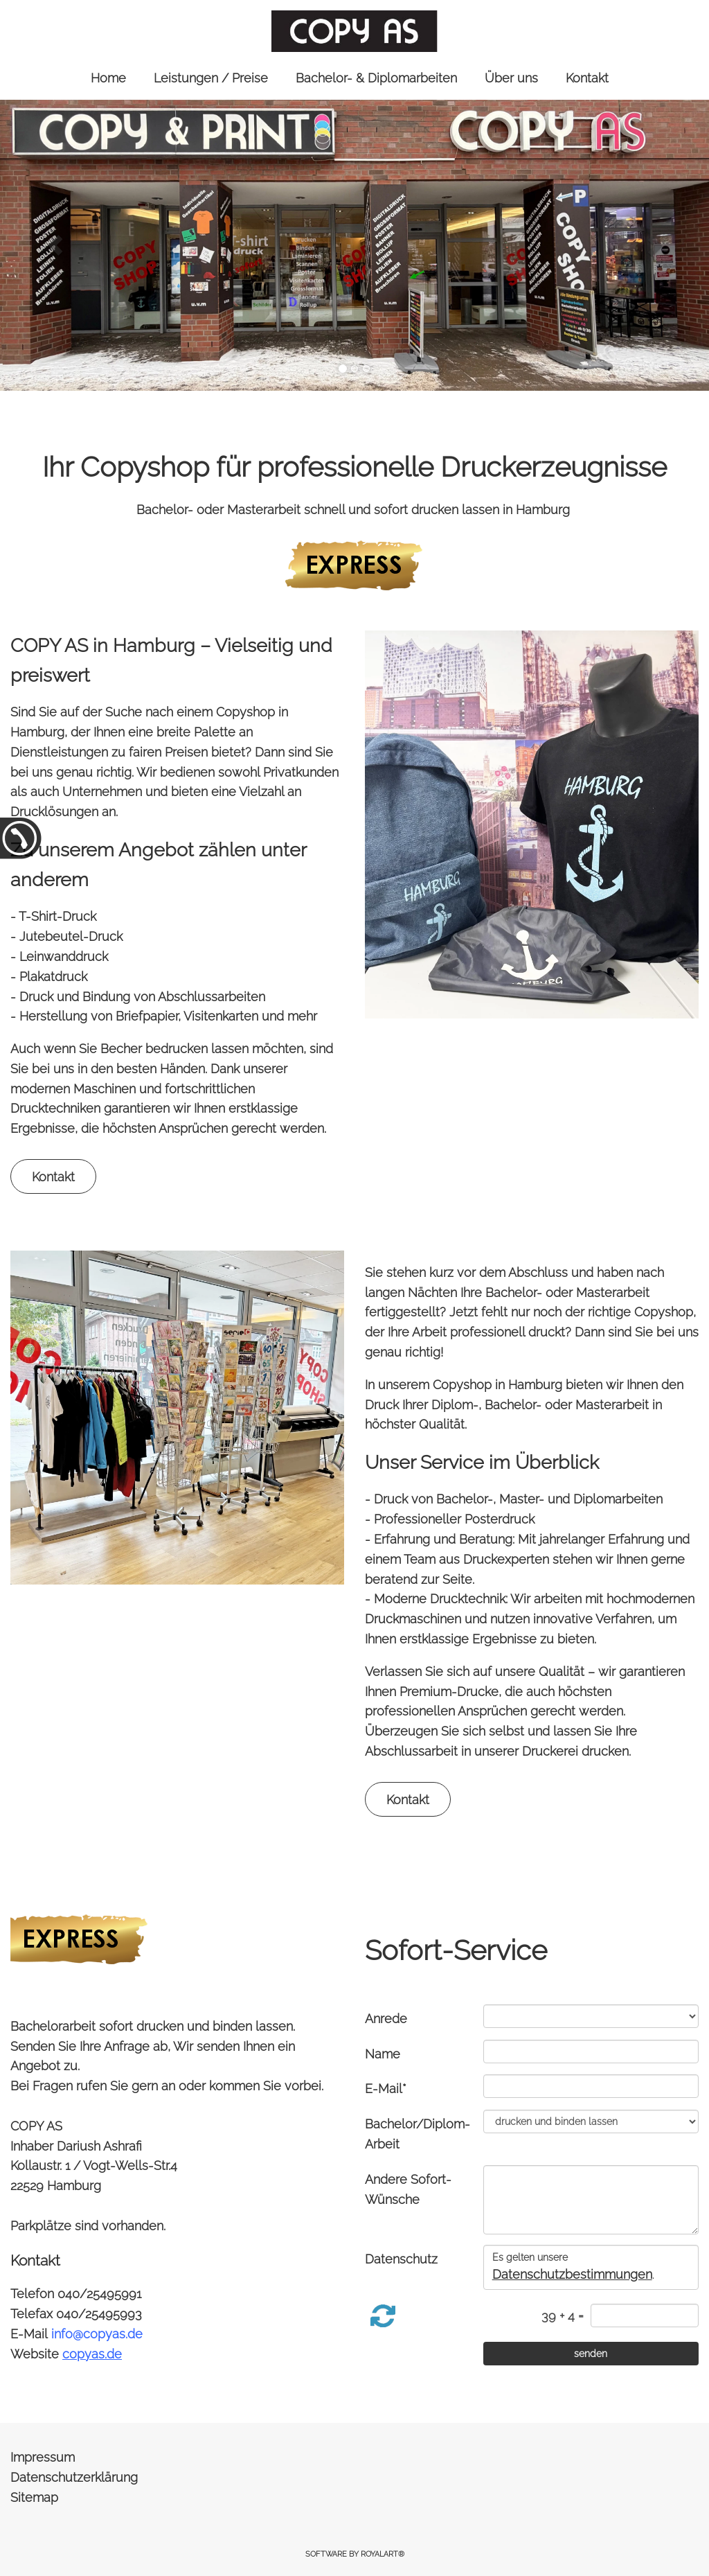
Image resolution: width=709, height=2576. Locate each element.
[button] (55, 245)
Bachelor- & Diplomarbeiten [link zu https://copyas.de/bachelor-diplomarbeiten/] (376, 78)
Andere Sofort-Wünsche (408, 2189)
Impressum (42, 2457)
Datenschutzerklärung (74, 2477)
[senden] (591, 2353)
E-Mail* (385, 2088)
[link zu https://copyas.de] (354, 31)
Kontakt (53, 1177)
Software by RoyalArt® (354, 2554)
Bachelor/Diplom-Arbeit (417, 2134)
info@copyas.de (97, 2334)
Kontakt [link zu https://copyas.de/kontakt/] (587, 78)
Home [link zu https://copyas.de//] (108, 78)
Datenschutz (401, 2259)
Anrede (386, 2018)
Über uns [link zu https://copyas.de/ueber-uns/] (511, 78)
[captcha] (645, 2315)
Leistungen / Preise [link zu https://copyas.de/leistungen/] (211, 78)
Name (382, 2054)
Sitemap (34, 2497)
